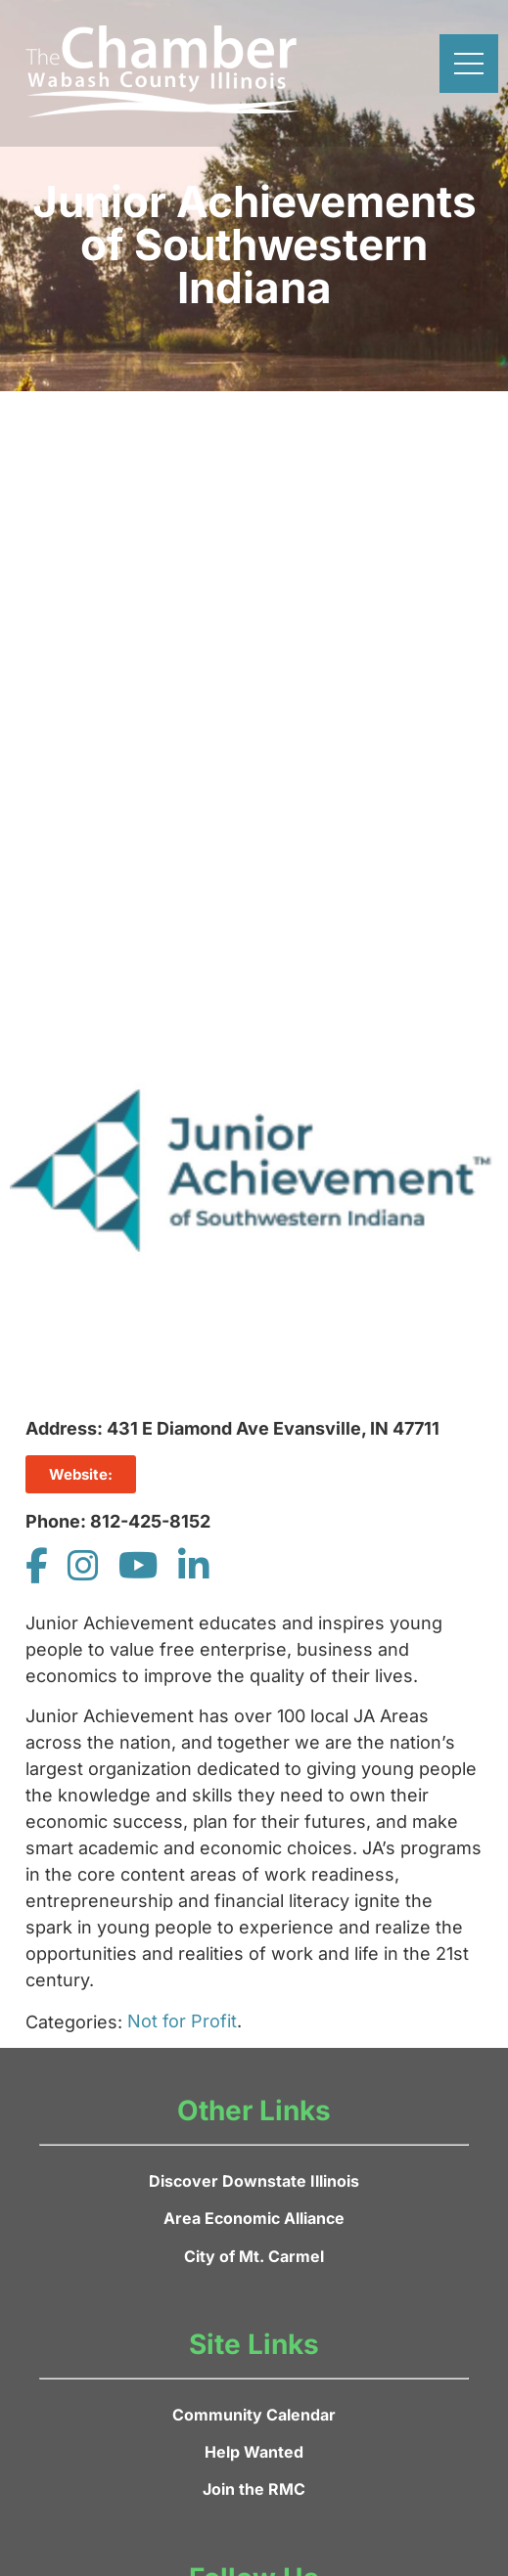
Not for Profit (182, 2021)
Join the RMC (254, 2489)
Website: (81, 1474)
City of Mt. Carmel (254, 2256)
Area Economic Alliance (254, 2218)
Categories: (73, 2022)
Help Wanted (254, 2452)
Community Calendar (254, 2414)
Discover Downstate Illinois (254, 2181)
